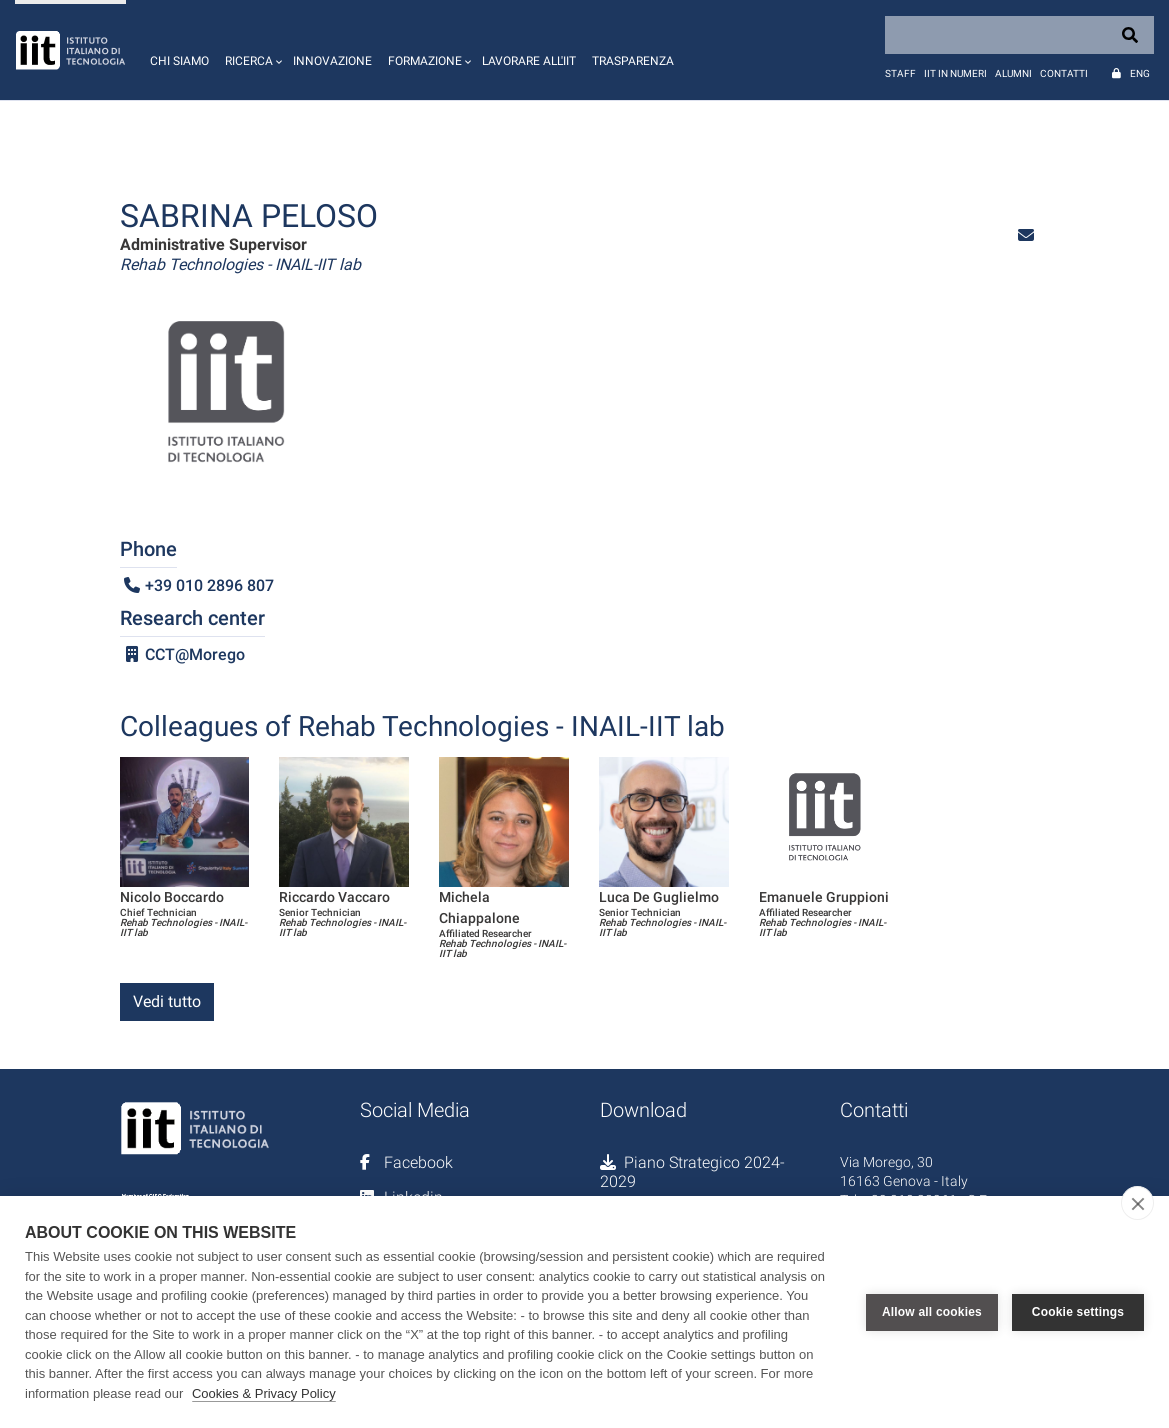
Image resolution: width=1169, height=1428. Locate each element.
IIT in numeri (955, 73)
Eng (1140, 73)
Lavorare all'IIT (529, 61)
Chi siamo (179, 61)
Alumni (1013, 73)
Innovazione (332, 61)
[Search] (1019, 35)
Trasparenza (633, 61)
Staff (900, 73)
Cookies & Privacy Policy (264, 1393)
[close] (1137, 1203)
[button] (251, 50)
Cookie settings (1078, 1312)
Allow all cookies (932, 1312)
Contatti (1064, 73)
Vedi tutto (167, 1001)
